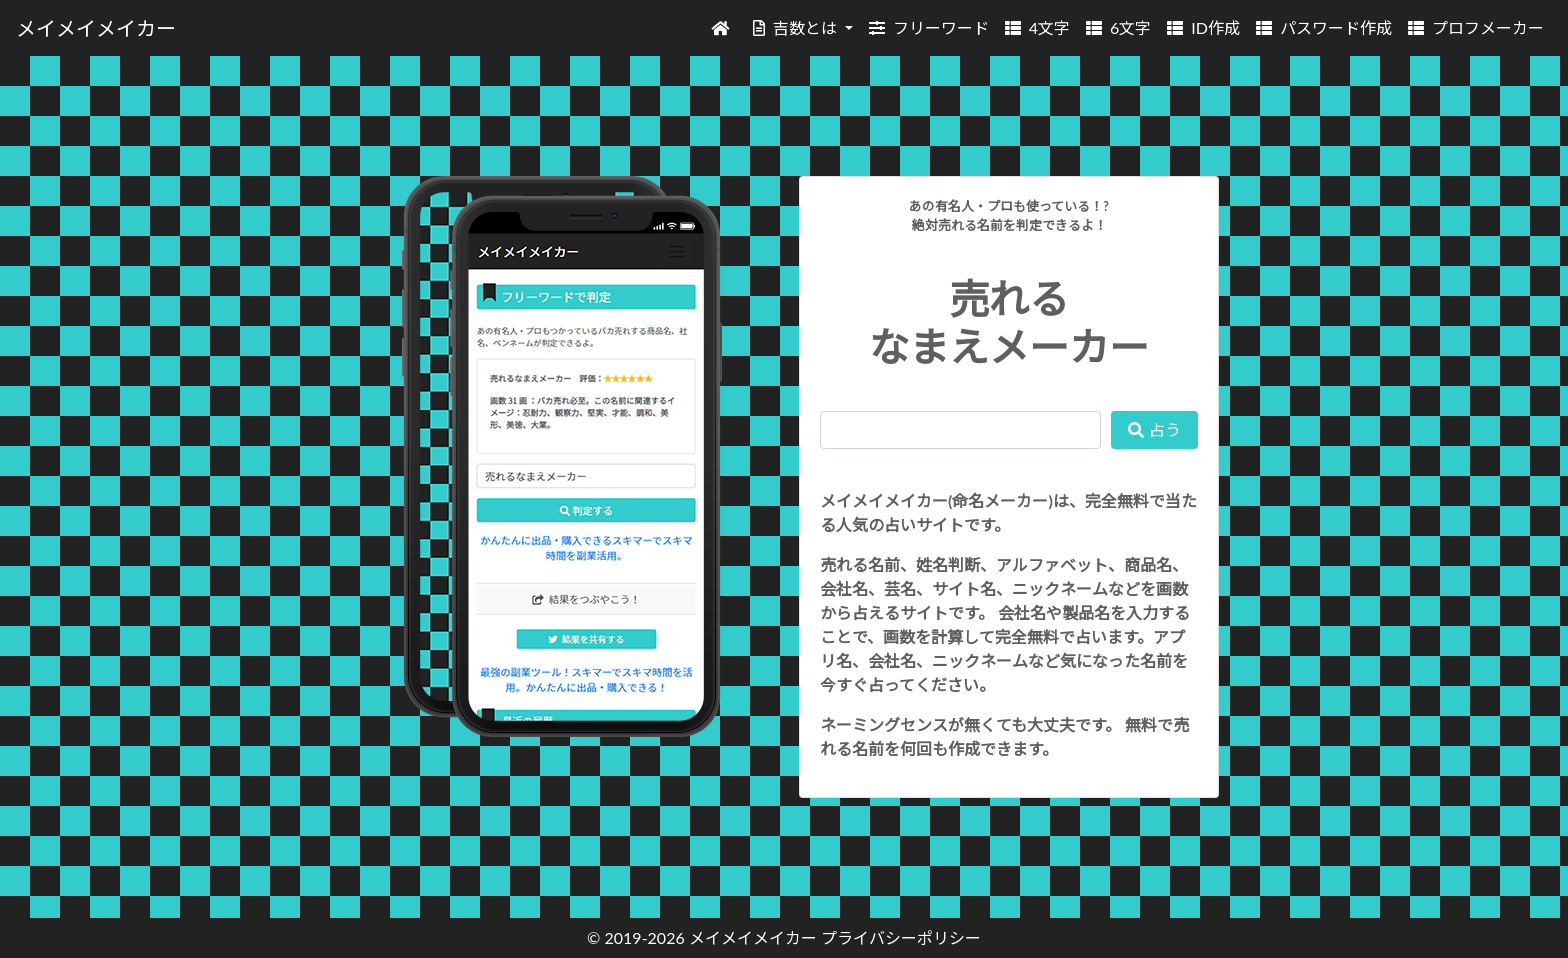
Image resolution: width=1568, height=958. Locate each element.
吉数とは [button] (797, 27)
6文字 (1118, 27)
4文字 (1037, 27)
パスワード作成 (1324, 27)
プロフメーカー (1476, 27)
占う (1154, 429)
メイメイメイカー (96, 28)
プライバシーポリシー (901, 937)
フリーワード (929, 27)
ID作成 (1203, 27)
